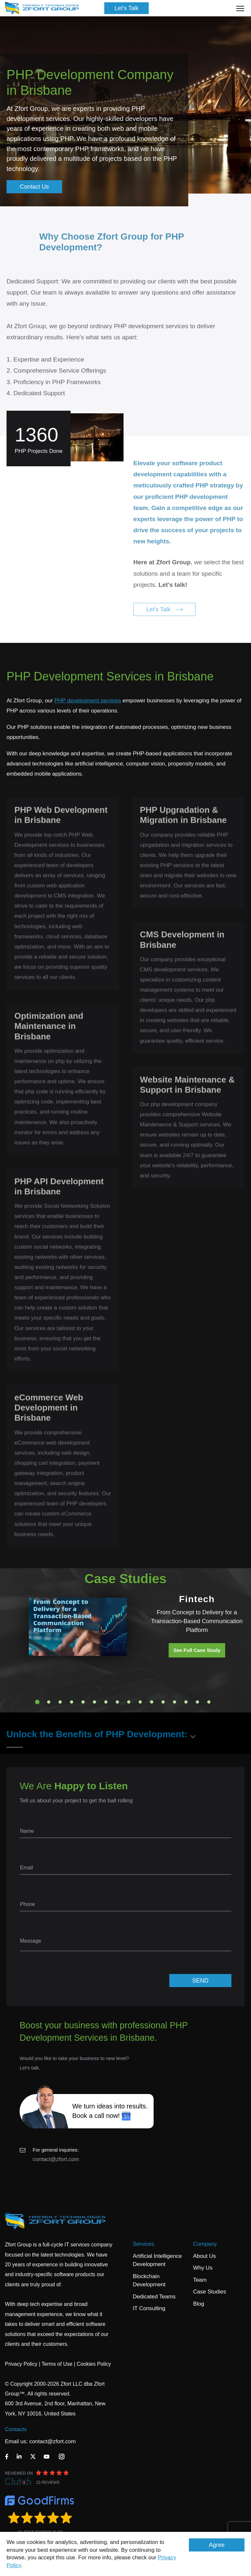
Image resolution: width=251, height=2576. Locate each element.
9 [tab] (128, 1702)
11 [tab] (151, 1702)
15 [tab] (197, 1702)
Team (200, 2280)
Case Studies (209, 2292)
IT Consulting (149, 2308)
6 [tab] (94, 1702)
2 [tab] (48, 1702)
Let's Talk (126, 8)
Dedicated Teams (154, 2296)
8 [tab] (117, 1702)
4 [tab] (71, 1702)
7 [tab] (106, 1702)
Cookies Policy (94, 2364)
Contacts (16, 2429)
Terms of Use (57, 2364)
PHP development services (87, 700)
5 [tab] (83, 1702)
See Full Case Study (197, 1650)
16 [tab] (208, 1702)
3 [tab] (60, 1702)
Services (143, 2244)
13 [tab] (174, 1702)
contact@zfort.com (56, 2159)
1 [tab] (37, 1702)
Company (205, 2244)
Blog (198, 2304)
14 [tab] (186, 1702)
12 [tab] (163, 1702)
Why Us (203, 2268)
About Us (204, 2256)
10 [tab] (140, 1702)
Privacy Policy (21, 2364)
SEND (200, 1980)
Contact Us (34, 186)
